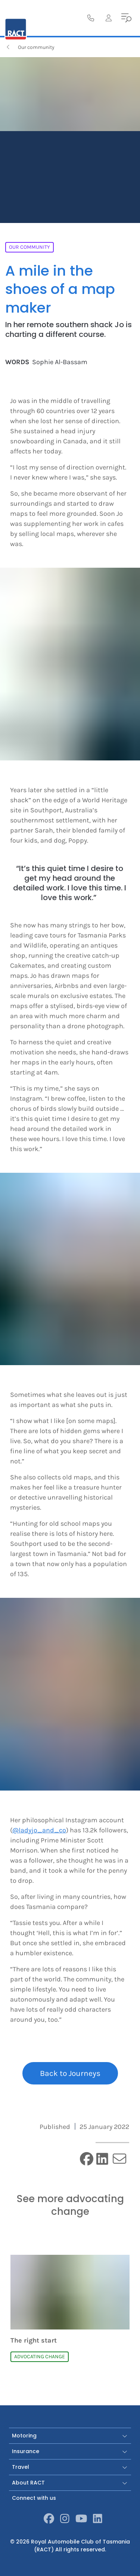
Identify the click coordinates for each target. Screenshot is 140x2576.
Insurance (70, 2451)
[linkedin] (102, 2159)
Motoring (70, 2435)
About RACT (70, 2482)
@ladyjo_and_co (39, 1830)
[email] (119, 2159)
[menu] (127, 18)
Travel (70, 2467)
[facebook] (86, 2159)
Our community (30, 47)
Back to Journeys (70, 2073)
